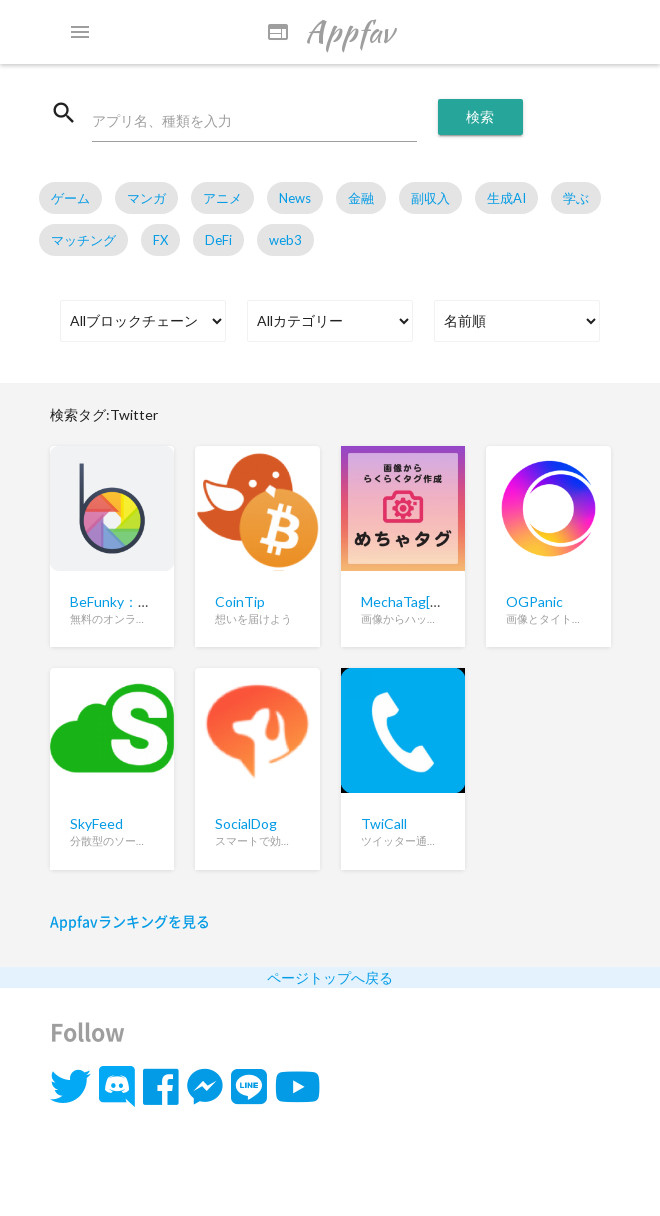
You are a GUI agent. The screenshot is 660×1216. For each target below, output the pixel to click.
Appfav (330, 32)
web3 (285, 240)
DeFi (218, 240)
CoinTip (240, 601)
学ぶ (576, 198)
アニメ (222, 198)
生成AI (506, 198)
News (295, 198)
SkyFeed (96, 823)
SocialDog (246, 823)
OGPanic (534, 601)
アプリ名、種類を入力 (162, 120)
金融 (361, 198)
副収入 (430, 198)
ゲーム (70, 198)
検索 (480, 116)
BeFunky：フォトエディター (160, 601)
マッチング (83, 240)
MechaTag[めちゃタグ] (432, 601)
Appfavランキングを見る (130, 921)
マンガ (146, 198)
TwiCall (384, 823)
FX (160, 240)
